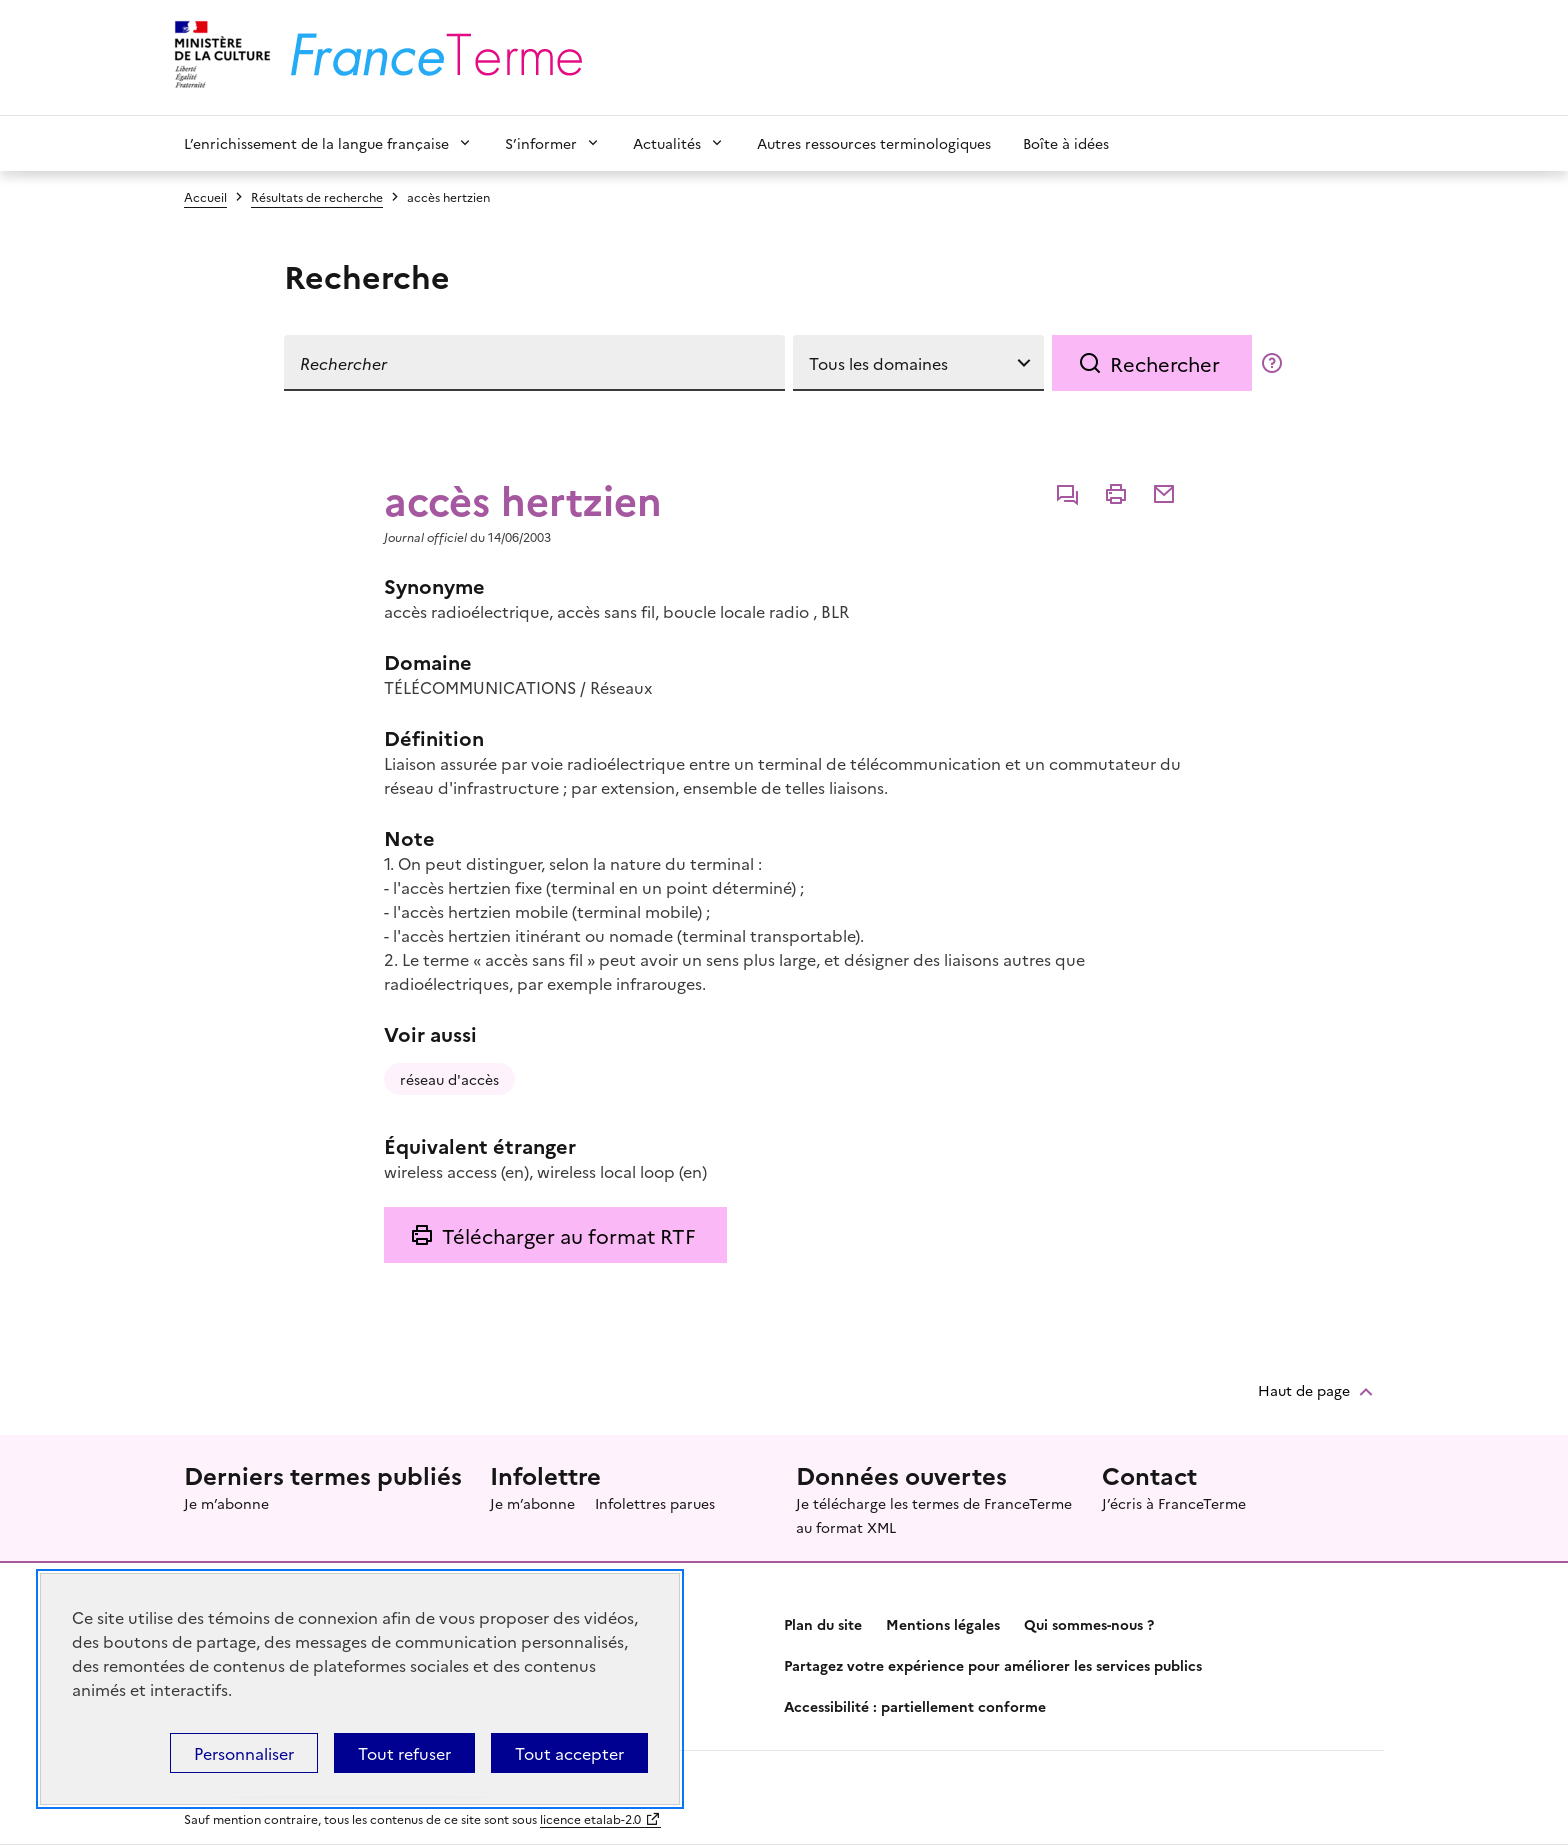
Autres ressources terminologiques (874, 143)
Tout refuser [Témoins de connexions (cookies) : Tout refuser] (404, 1753)
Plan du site (823, 1624)
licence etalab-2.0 (590, 1818)
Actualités (667, 143)
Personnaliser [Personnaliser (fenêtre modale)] (244, 1753)
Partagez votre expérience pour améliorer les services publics (993, 1665)
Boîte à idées (1066, 143)
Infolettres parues (655, 1503)
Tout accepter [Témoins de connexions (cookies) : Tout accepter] (569, 1753)
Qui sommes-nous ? (1089, 1624)
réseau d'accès (449, 1079)
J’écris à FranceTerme (1174, 1503)
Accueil (205, 196)
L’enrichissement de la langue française (316, 143)
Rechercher (1165, 363)
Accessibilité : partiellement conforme (915, 1706)
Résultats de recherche (317, 196)
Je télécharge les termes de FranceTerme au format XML (934, 1515)
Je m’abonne (226, 1503)
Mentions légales (943, 1624)
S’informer (541, 143)
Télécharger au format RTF (568, 1235)
